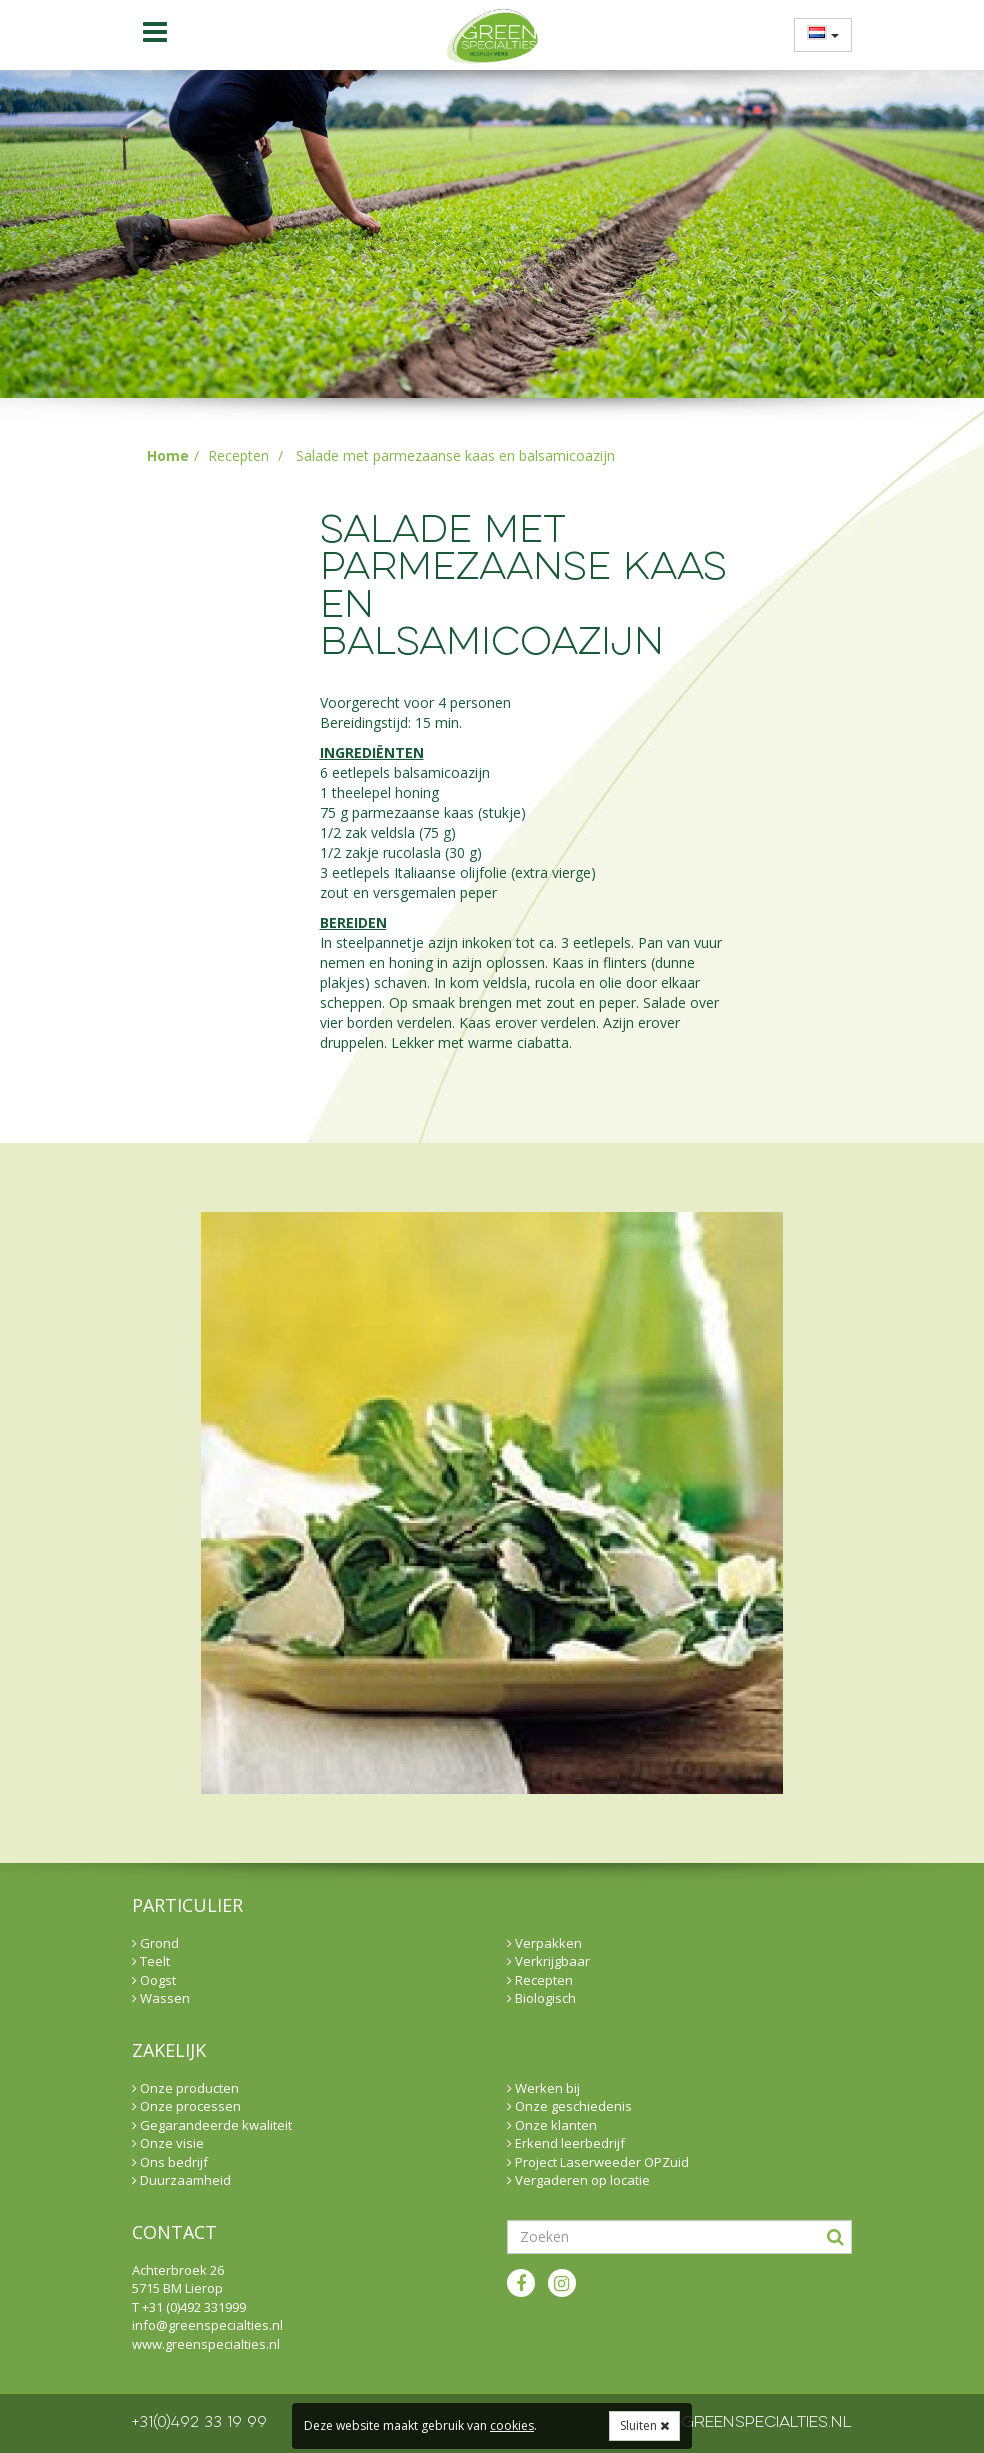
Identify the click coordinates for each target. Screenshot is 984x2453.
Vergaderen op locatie (578, 2180)
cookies (512, 2425)
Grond (155, 1943)
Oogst (154, 1980)
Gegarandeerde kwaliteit (212, 2125)
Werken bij (543, 2088)
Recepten (238, 455)
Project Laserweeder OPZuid (598, 2162)
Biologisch (541, 1998)
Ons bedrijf (170, 2162)
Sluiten (644, 2425)
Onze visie (168, 2143)
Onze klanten (552, 2125)
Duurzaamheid (181, 2180)
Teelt (151, 1961)
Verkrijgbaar (548, 1961)
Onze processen (186, 2106)
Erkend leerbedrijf (566, 2143)
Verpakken (544, 1943)
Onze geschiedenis (569, 2106)
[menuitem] (817, 34)
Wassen (161, 1998)
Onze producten (185, 2088)
